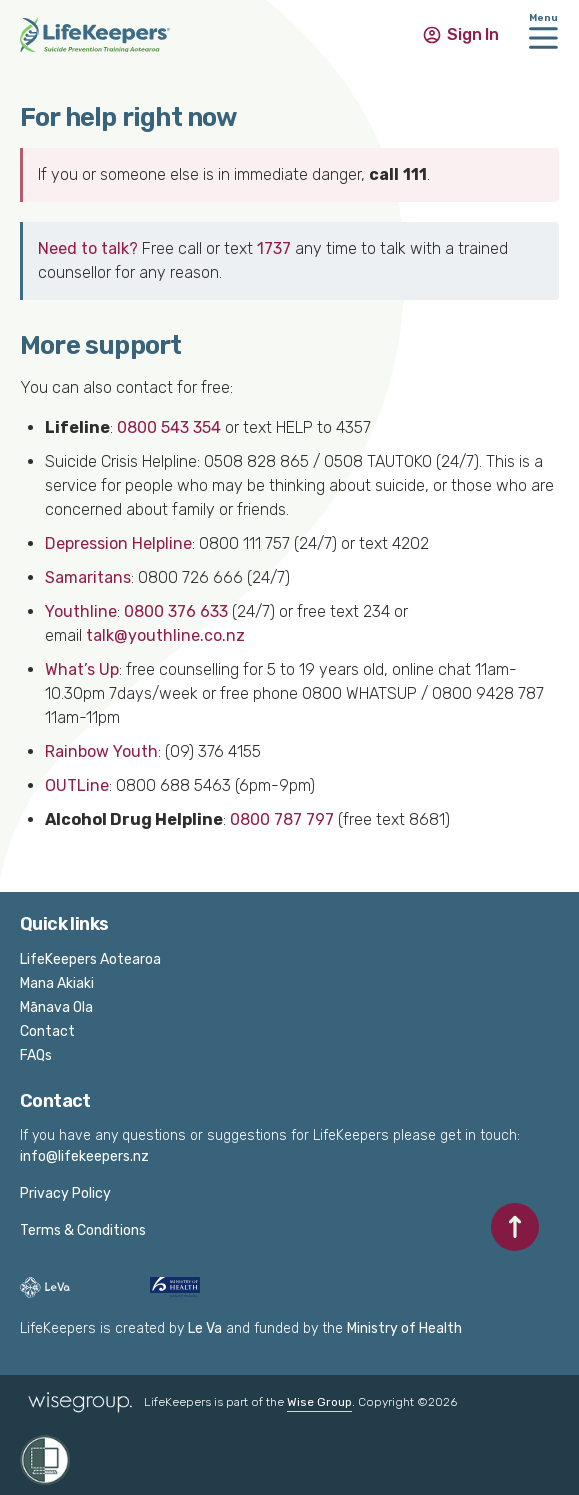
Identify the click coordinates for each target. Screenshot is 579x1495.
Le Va (205, 1328)
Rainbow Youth (101, 751)
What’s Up (82, 669)
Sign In (473, 34)
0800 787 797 (282, 819)
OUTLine (77, 785)
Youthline (81, 611)
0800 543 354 (169, 427)
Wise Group (319, 1402)
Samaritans (88, 577)
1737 (274, 248)
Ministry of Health (404, 1328)
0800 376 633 (176, 611)
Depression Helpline (118, 543)
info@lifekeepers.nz (84, 1156)
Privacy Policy (65, 1193)
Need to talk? (88, 248)
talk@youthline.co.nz (165, 635)
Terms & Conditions (83, 1230)
